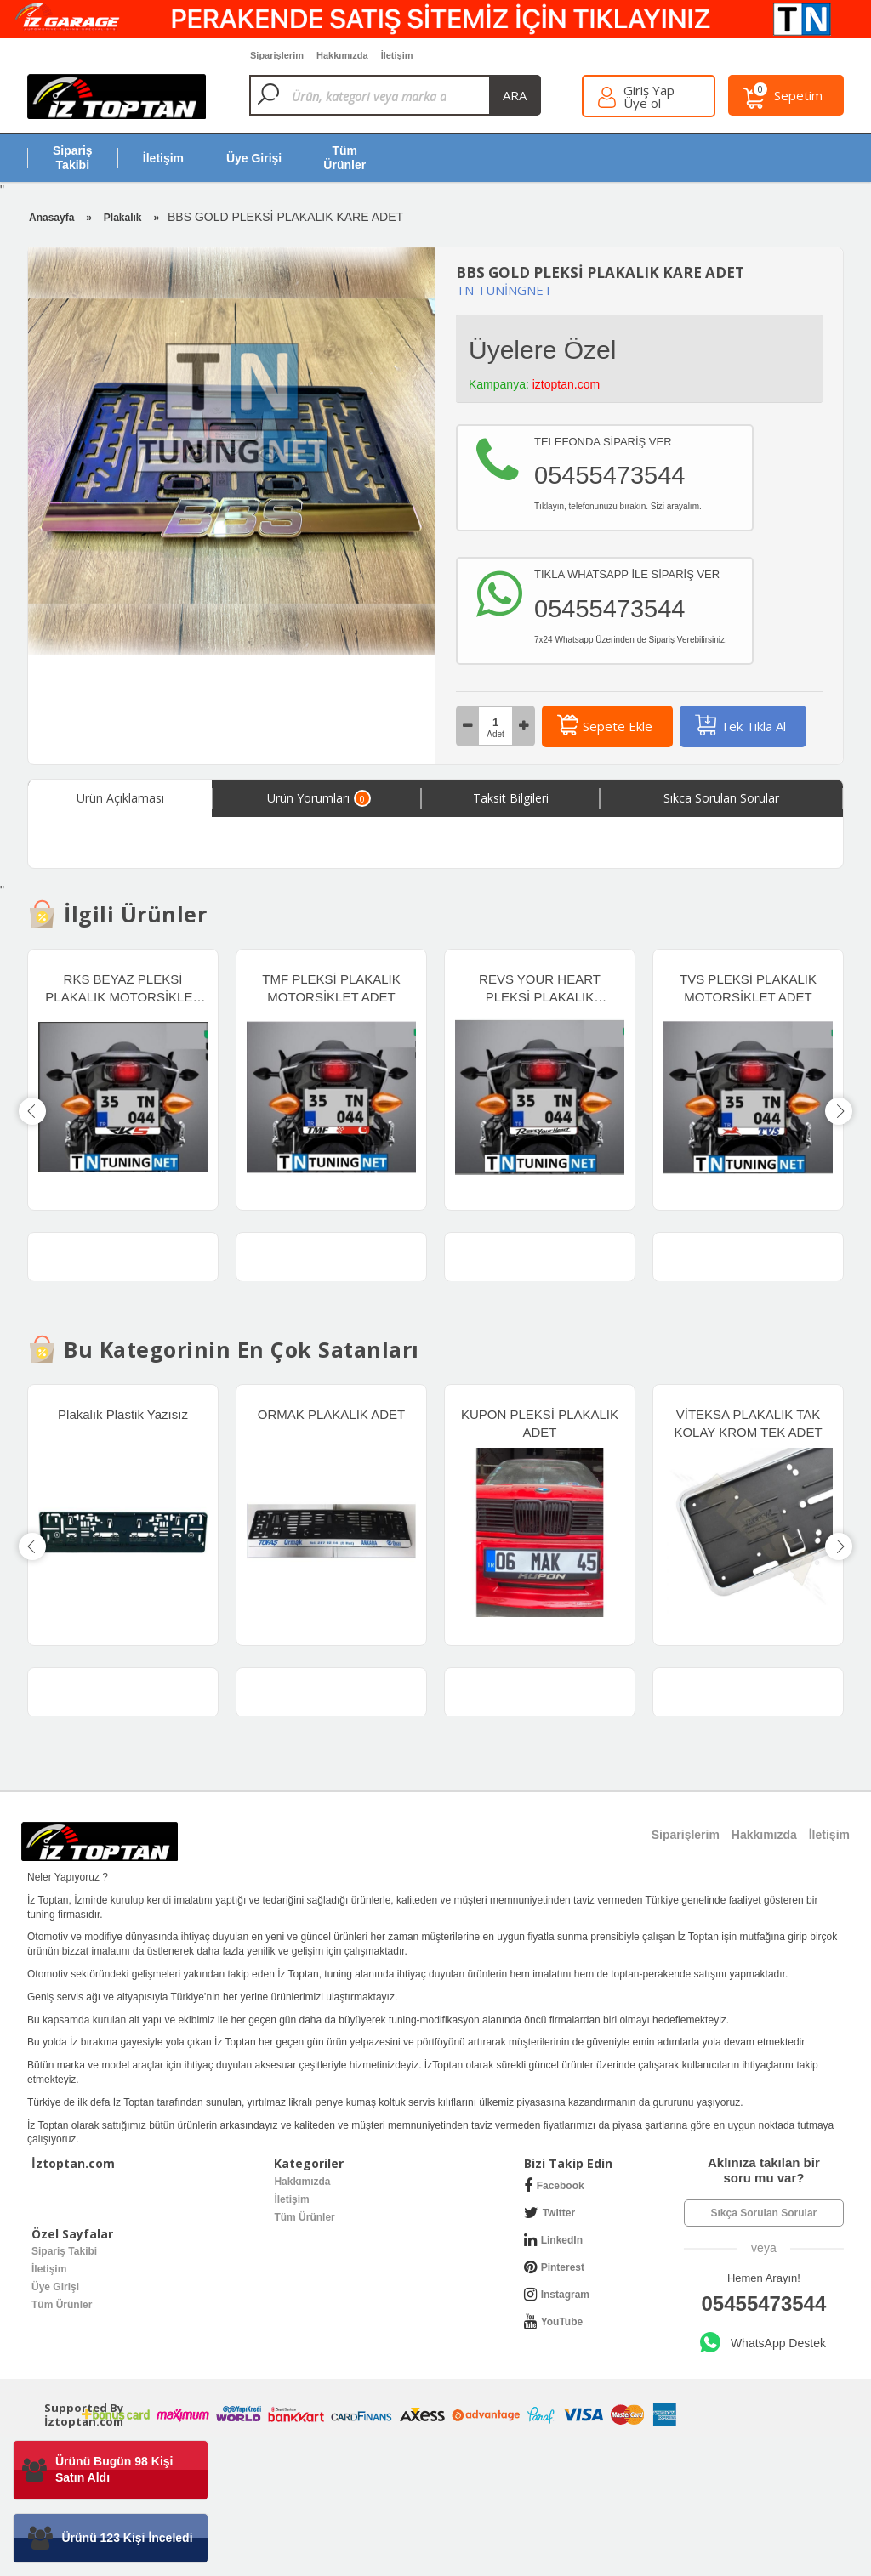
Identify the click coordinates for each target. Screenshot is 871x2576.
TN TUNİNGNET (504, 289)
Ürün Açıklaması (120, 798)
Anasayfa (51, 218)
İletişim (291, 2199)
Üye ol (642, 103)
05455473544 (763, 2303)
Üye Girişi (55, 2287)
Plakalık (123, 218)
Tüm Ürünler (304, 2217)
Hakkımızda (302, 2181)
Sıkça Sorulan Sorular (764, 2213)
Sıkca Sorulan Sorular (721, 798)
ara (515, 95)
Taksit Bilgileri (511, 798)
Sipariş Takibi (64, 2251)
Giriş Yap (649, 90)
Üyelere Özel (542, 350)
